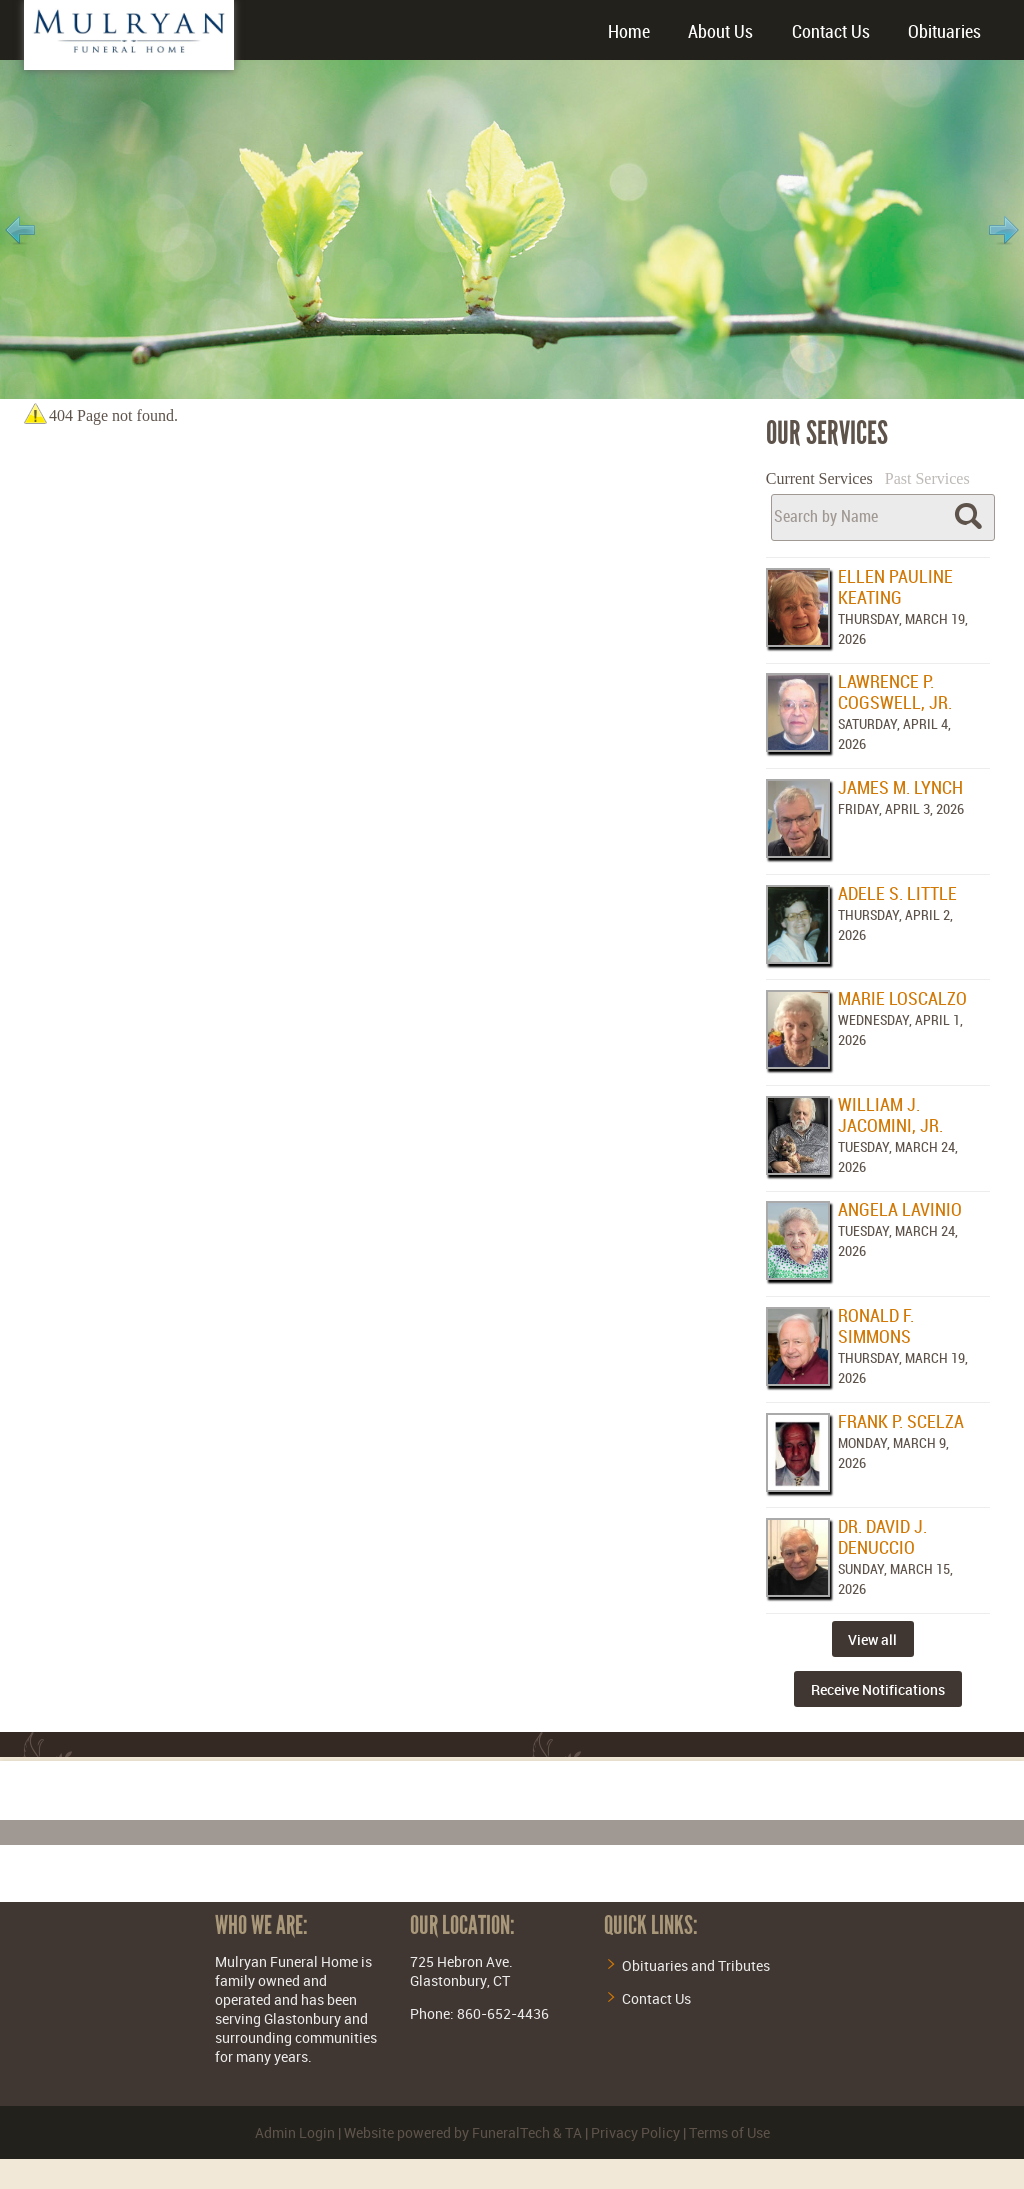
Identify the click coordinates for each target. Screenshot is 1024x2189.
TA (573, 2132)
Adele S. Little (897, 894)
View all (872, 1639)
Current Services (819, 478)
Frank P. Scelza (901, 1422)
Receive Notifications (878, 1689)
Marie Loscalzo (902, 999)
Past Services (927, 478)
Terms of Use (729, 2132)
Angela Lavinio (900, 1210)
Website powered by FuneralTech (447, 2132)
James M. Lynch (900, 788)
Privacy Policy (635, 2132)
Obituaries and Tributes (696, 1965)
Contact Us (656, 1998)
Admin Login (295, 2132)
